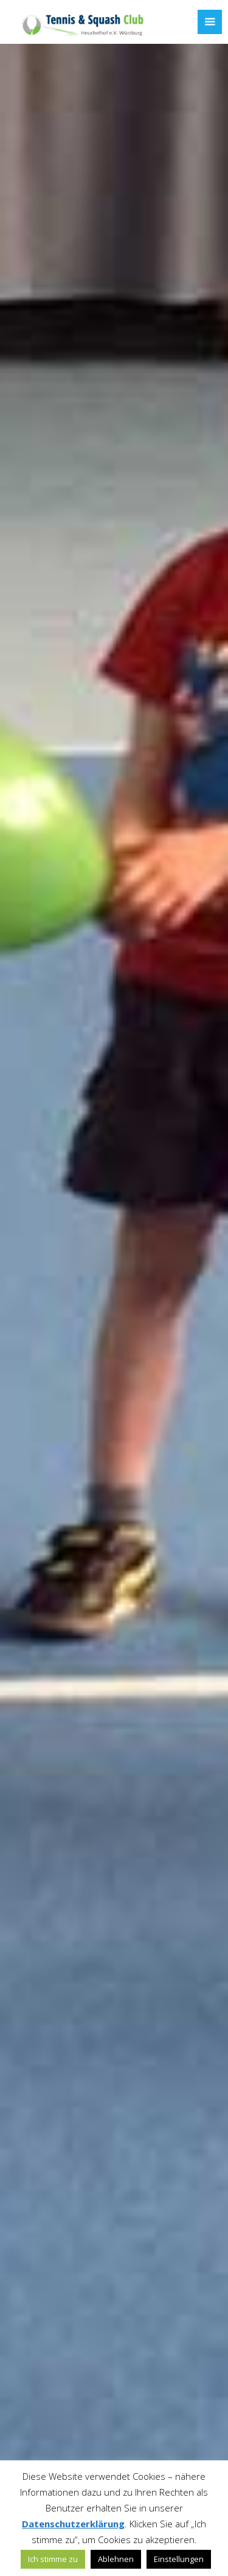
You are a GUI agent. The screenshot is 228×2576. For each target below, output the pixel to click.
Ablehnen (116, 2558)
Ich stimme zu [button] (53, 2558)
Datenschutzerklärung (73, 2524)
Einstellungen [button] (179, 2558)
